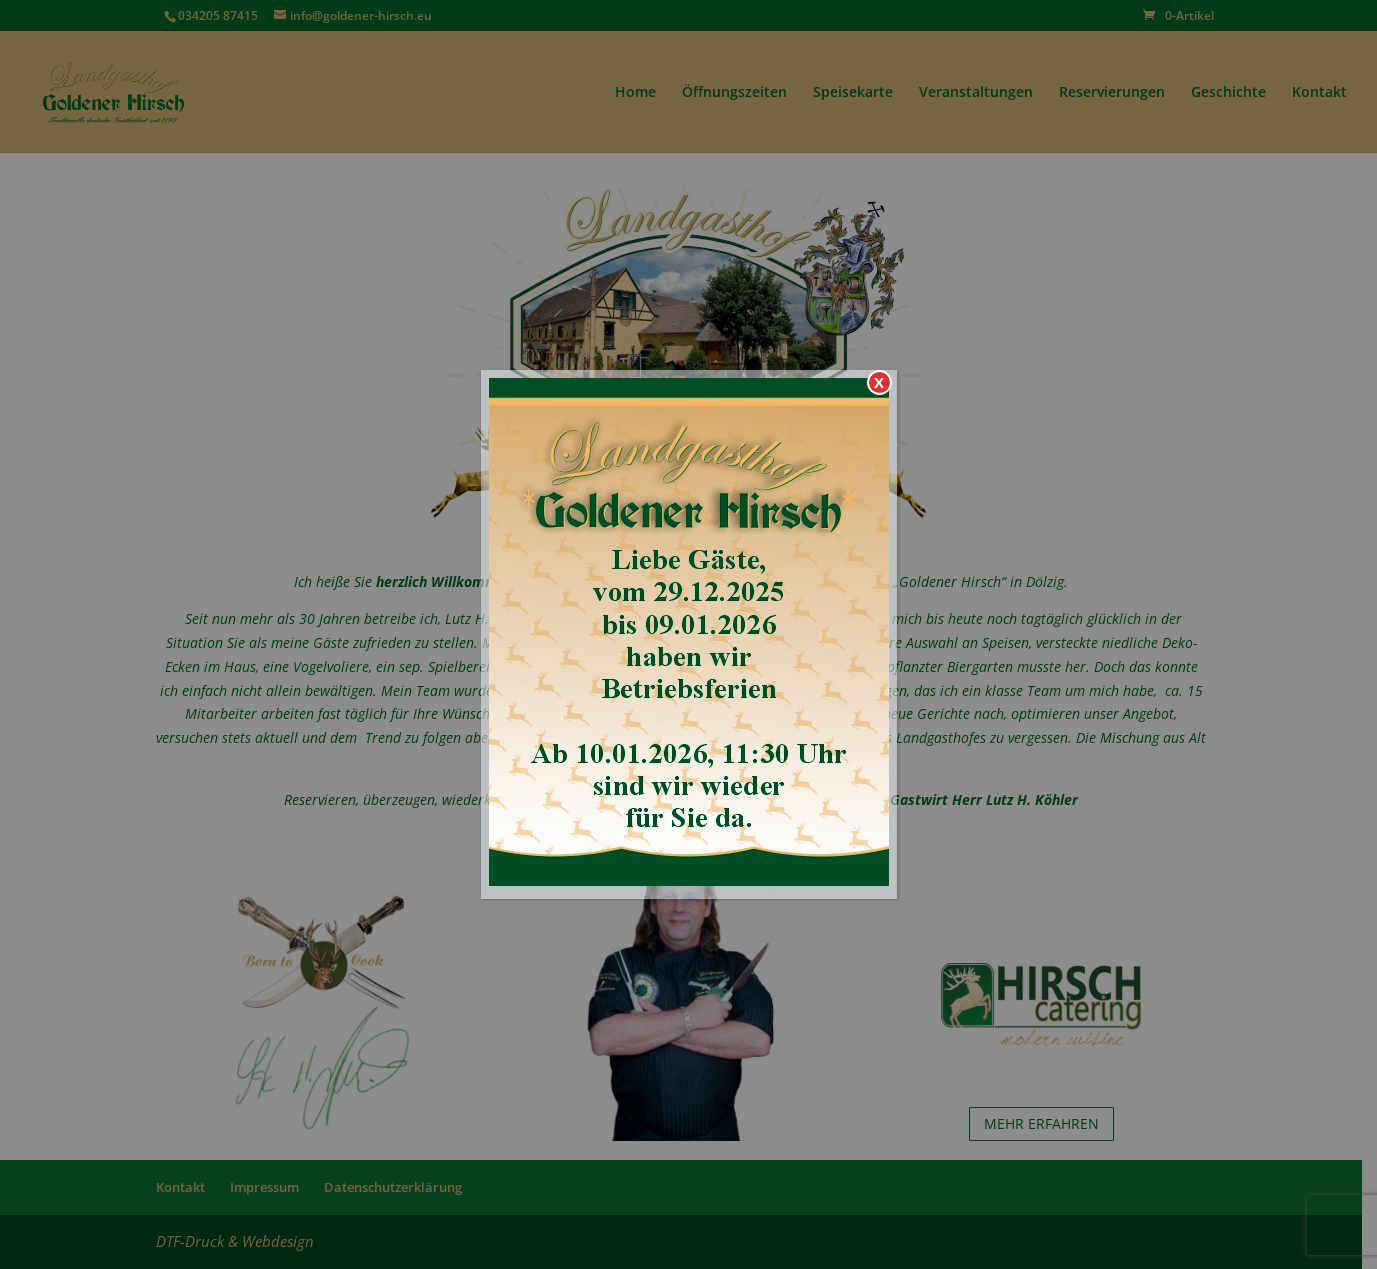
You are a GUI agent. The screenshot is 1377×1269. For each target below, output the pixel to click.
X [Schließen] (879, 382)
